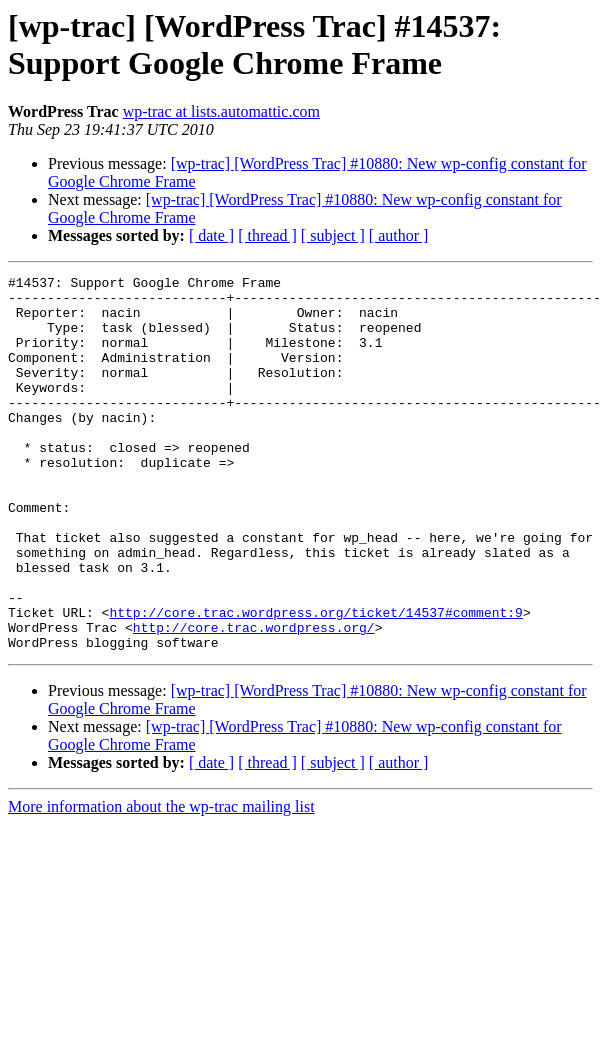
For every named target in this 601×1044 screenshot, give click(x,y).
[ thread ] (267, 235)
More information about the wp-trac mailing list (161, 881)
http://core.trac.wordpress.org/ (254, 699)
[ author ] (399, 235)
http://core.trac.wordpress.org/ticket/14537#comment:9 (315, 681)
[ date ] (211, 235)
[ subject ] (333, 235)
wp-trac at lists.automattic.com (221, 111)
